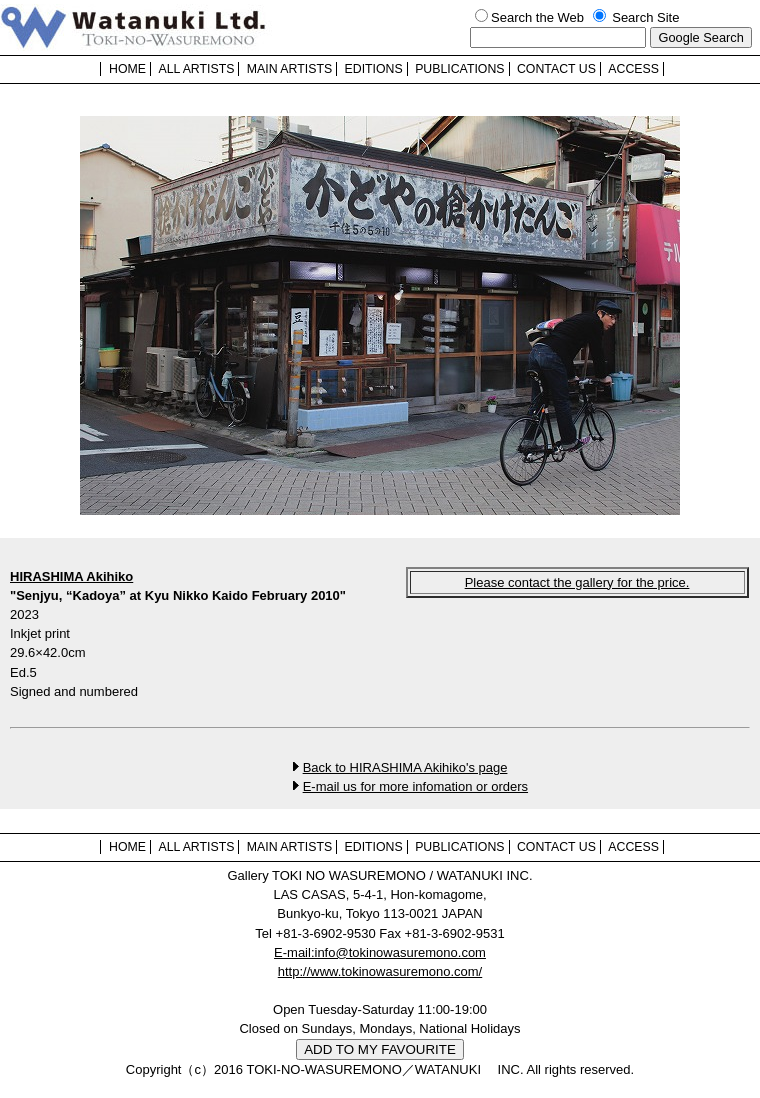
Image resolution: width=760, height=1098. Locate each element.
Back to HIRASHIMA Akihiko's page (405, 767)
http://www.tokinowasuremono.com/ (380, 971)
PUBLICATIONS (459, 69)
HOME (127, 69)
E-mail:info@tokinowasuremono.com (380, 952)
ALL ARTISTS (196, 69)
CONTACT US (556, 69)
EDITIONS (374, 69)
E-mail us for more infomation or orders (415, 786)
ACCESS (633, 69)
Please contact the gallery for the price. (577, 582)
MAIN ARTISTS (289, 69)
